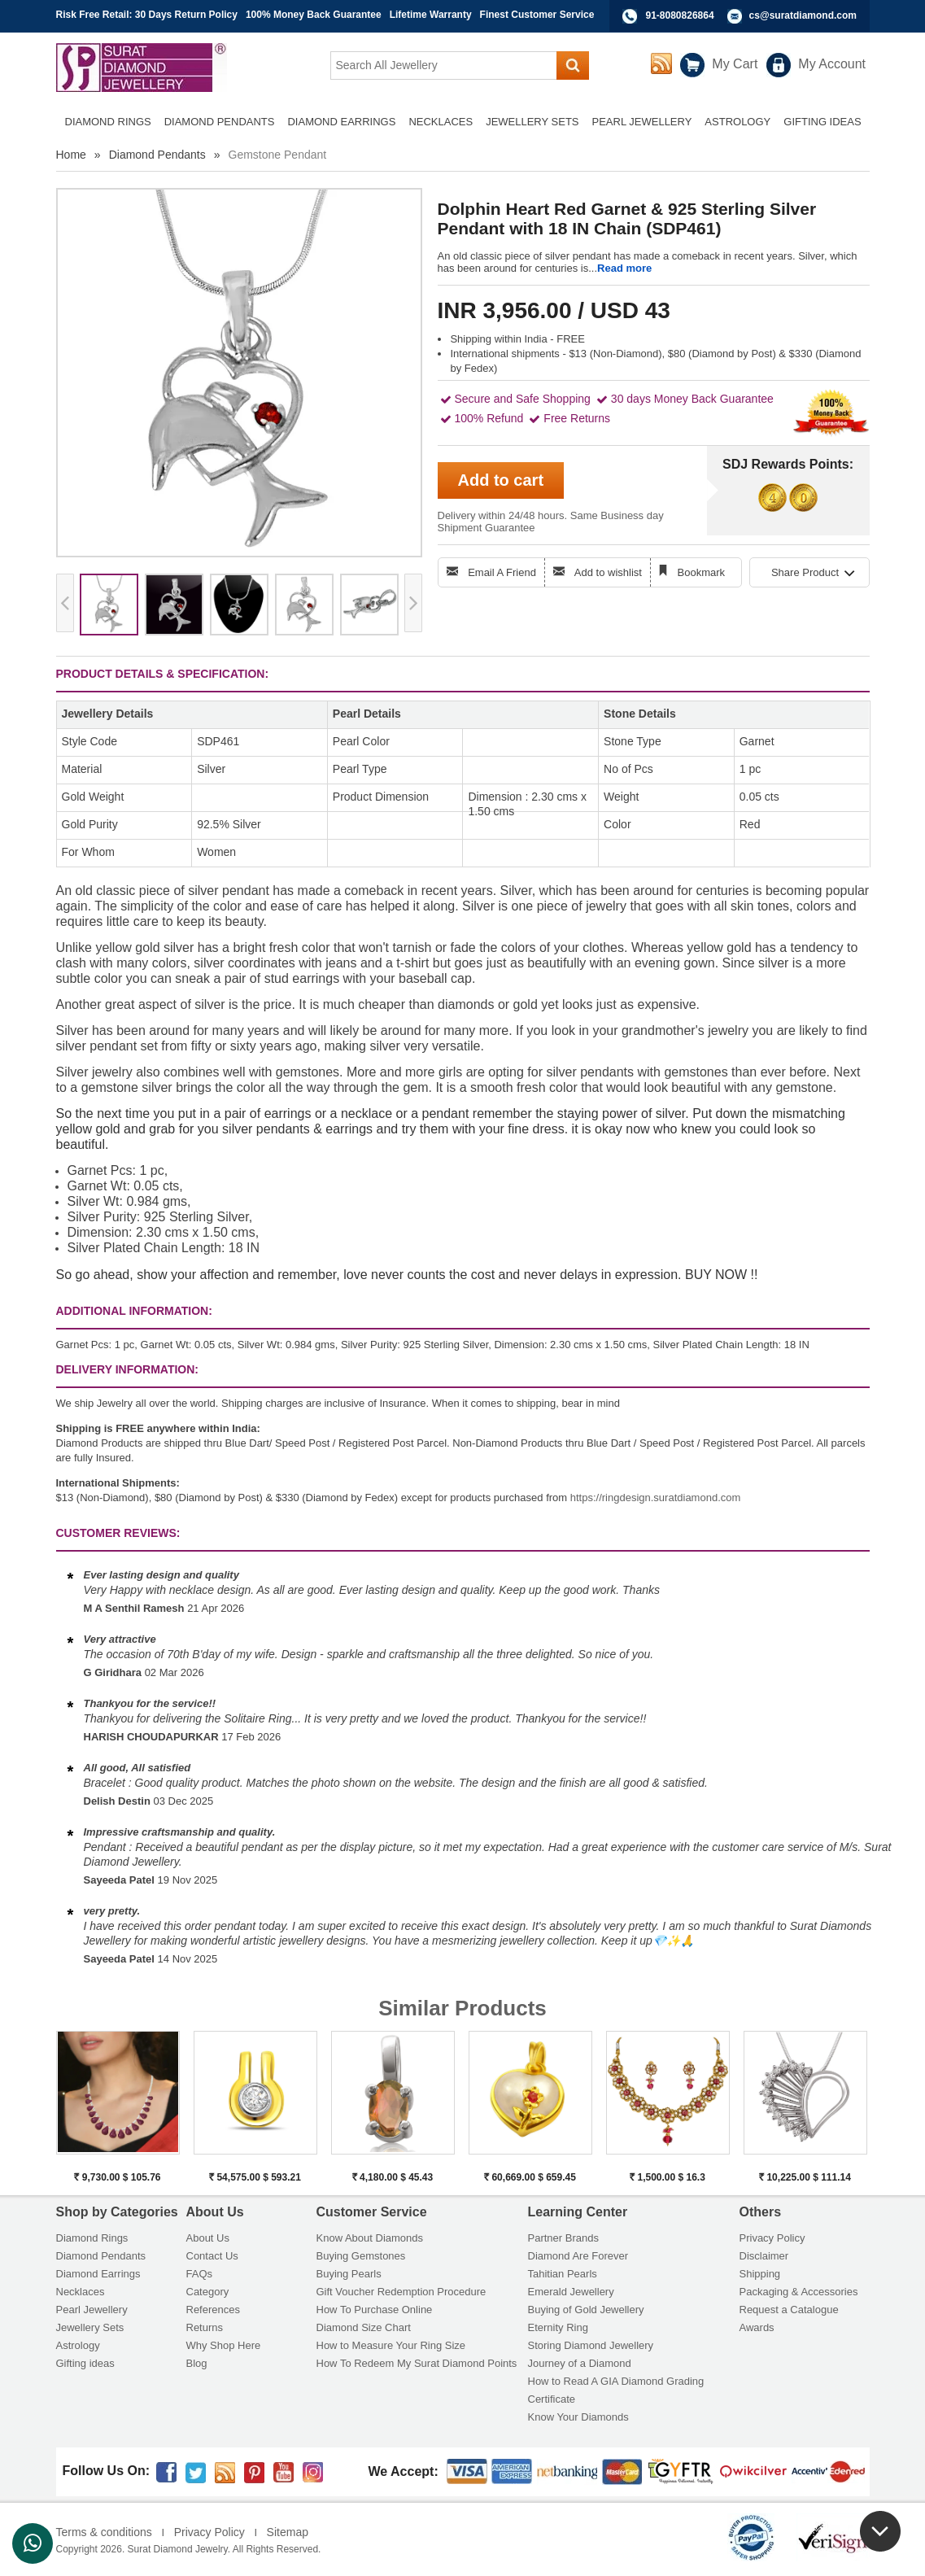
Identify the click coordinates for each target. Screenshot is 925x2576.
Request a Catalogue (789, 2309)
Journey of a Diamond (579, 2363)
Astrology (78, 2345)
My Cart (734, 64)
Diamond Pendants (157, 154)
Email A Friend (502, 572)
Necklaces (80, 2292)
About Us (207, 2238)
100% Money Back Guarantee (314, 14)
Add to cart (501, 480)
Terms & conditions (104, 2532)
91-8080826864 (680, 15)
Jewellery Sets (90, 2327)
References (213, 2309)
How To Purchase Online (374, 2309)
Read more (624, 268)
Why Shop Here (223, 2345)
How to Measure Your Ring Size (391, 2345)
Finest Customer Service (537, 14)
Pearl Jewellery (92, 2309)
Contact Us (212, 2256)
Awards (757, 2327)
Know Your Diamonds (578, 2417)
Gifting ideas (85, 2363)
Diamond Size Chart (363, 2327)
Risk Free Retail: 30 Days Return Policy (147, 14)
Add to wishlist (608, 572)
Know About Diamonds (370, 2238)
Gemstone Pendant (278, 154)
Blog (196, 2363)
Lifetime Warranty (431, 14)
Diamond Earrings (98, 2274)
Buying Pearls (349, 2274)
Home (71, 154)
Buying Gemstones (361, 2256)
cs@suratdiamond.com (803, 15)
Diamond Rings (92, 2238)
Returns (205, 2327)
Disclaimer (764, 2256)
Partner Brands (563, 2238)
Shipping (760, 2274)
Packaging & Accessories (799, 2292)
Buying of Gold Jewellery (586, 2309)
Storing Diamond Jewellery (591, 2345)
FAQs (199, 2274)
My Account (832, 64)
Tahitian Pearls (562, 2274)
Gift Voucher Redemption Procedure (401, 2292)
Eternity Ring (558, 2327)
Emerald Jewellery (571, 2292)
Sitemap (287, 2532)
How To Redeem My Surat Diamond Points (416, 2363)
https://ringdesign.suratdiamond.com (655, 1497)
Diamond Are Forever (578, 2256)
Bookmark (702, 572)
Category (207, 2292)
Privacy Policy (772, 2238)
